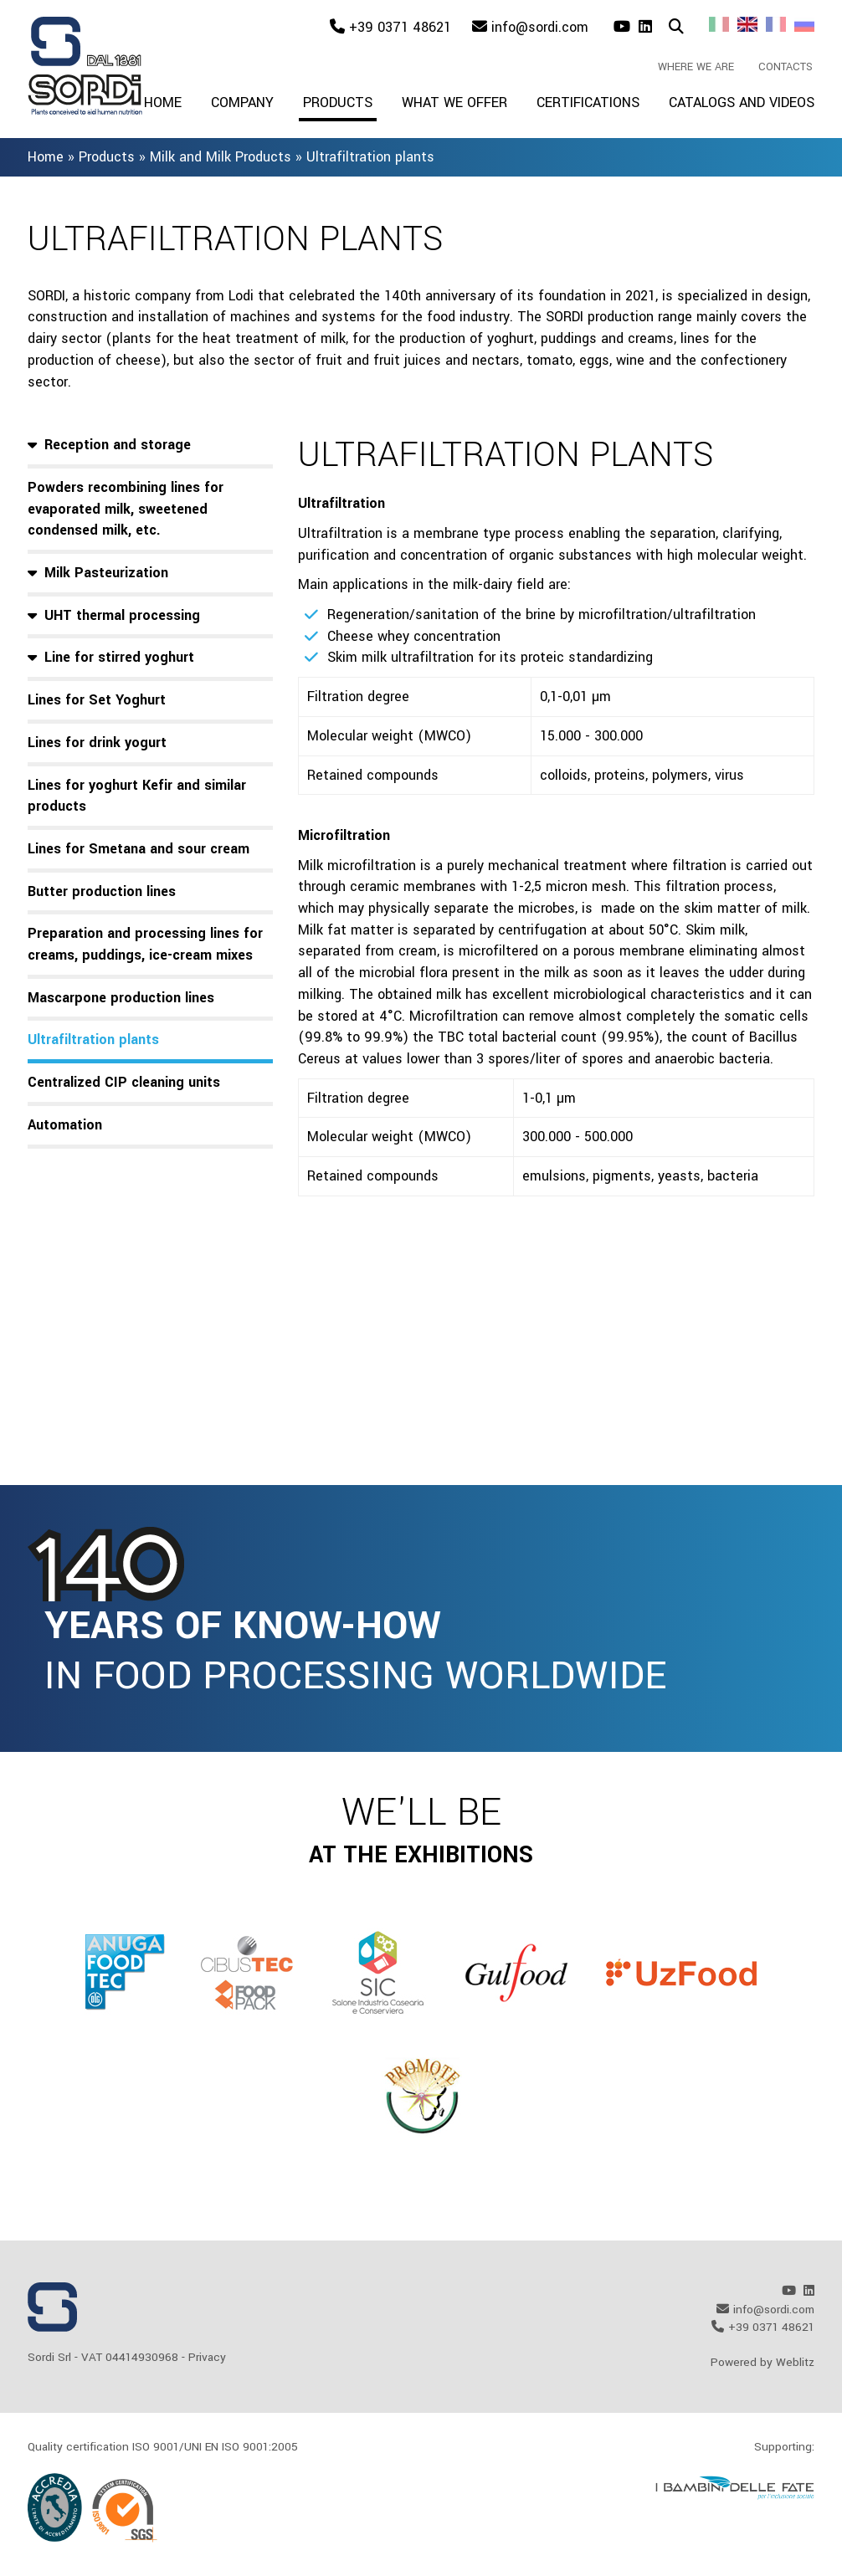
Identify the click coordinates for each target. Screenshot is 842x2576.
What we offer (454, 102)
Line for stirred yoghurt (119, 657)
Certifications (588, 102)
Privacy (207, 2357)
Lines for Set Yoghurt (97, 699)
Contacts (785, 66)
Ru (804, 24)
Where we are (696, 66)
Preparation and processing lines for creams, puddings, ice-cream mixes (145, 944)
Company (242, 102)
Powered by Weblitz (762, 2362)
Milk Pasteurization (106, 572)
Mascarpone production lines (121, 997)
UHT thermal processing (122, 615)
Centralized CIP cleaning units (124, 1082)
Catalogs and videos (741, 102)
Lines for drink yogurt (97, 742)
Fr (776, 24)
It (719, 24)
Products (337, 102)
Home (163, 102)
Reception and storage (117, 444)
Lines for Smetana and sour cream (138, 848)
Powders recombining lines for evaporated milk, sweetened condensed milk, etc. (125, 509)
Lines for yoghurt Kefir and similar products (137, 796)
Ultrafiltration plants (93, 1039)
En (747, 24)
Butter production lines (102, 891)
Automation (65, 1124)
